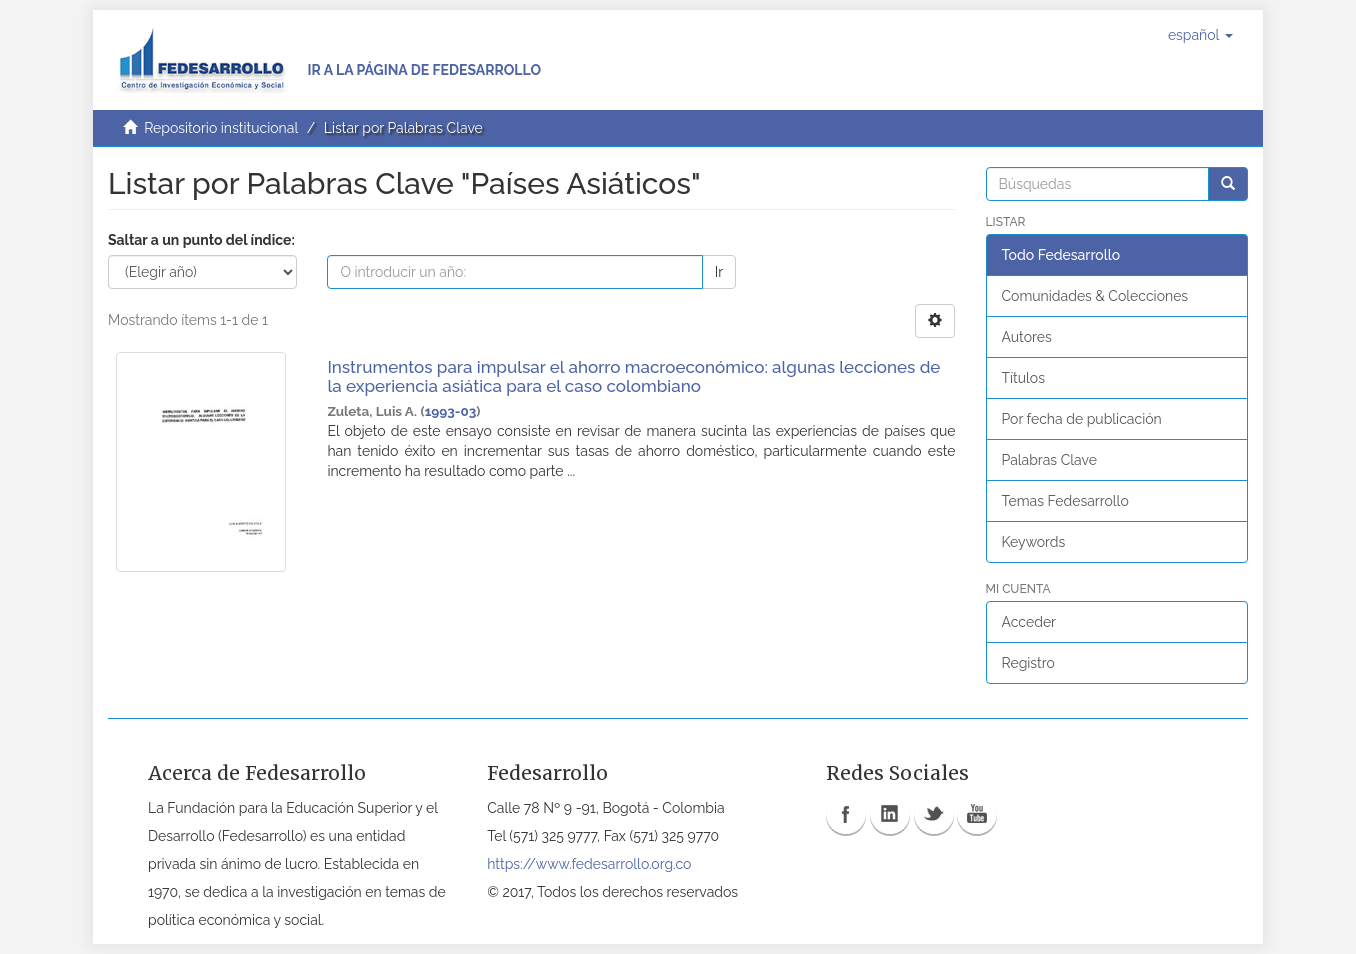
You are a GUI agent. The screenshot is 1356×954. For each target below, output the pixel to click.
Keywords (1034, 542)
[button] (1200, 35)
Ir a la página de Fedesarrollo (424, 70)
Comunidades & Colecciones (1095, 296)
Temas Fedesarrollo (1065, 501)
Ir (719, 272)
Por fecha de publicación (1082, 419)
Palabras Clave (1049, 460)
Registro (1028, 663)
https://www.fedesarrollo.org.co (589, 864)
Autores (1027, 337)
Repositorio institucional (221, 128)
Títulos (1023, 378)
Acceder (1029, 622)
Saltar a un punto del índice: (201, 240)
